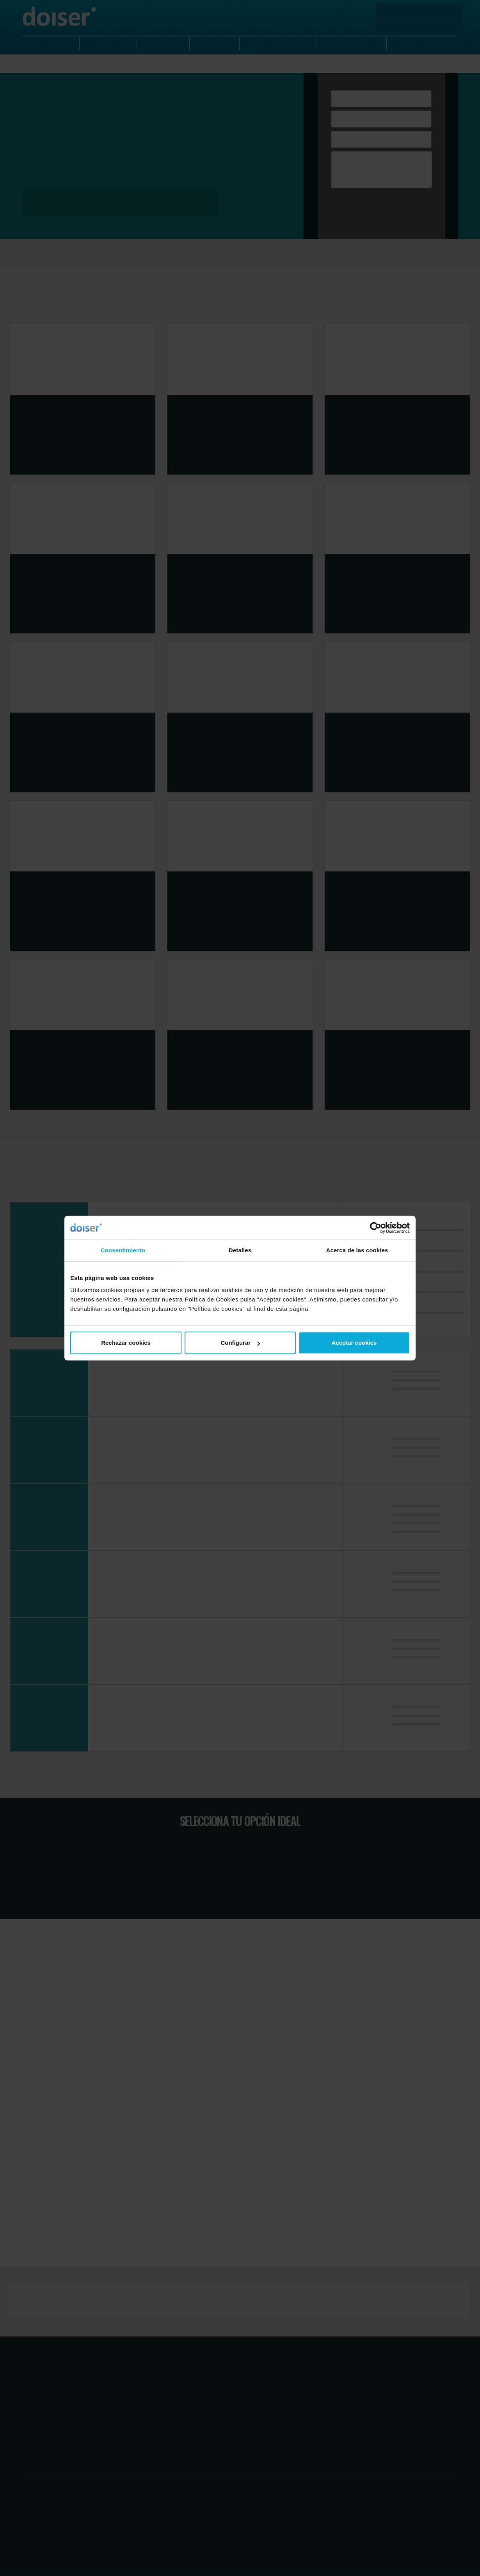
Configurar (240, 1342)
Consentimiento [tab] (123, 1250)
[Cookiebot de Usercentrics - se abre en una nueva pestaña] (375, 1228)
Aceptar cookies (354, 1342)
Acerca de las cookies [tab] (357, 1250)
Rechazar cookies (126, 1342)
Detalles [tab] (240, 1250)
